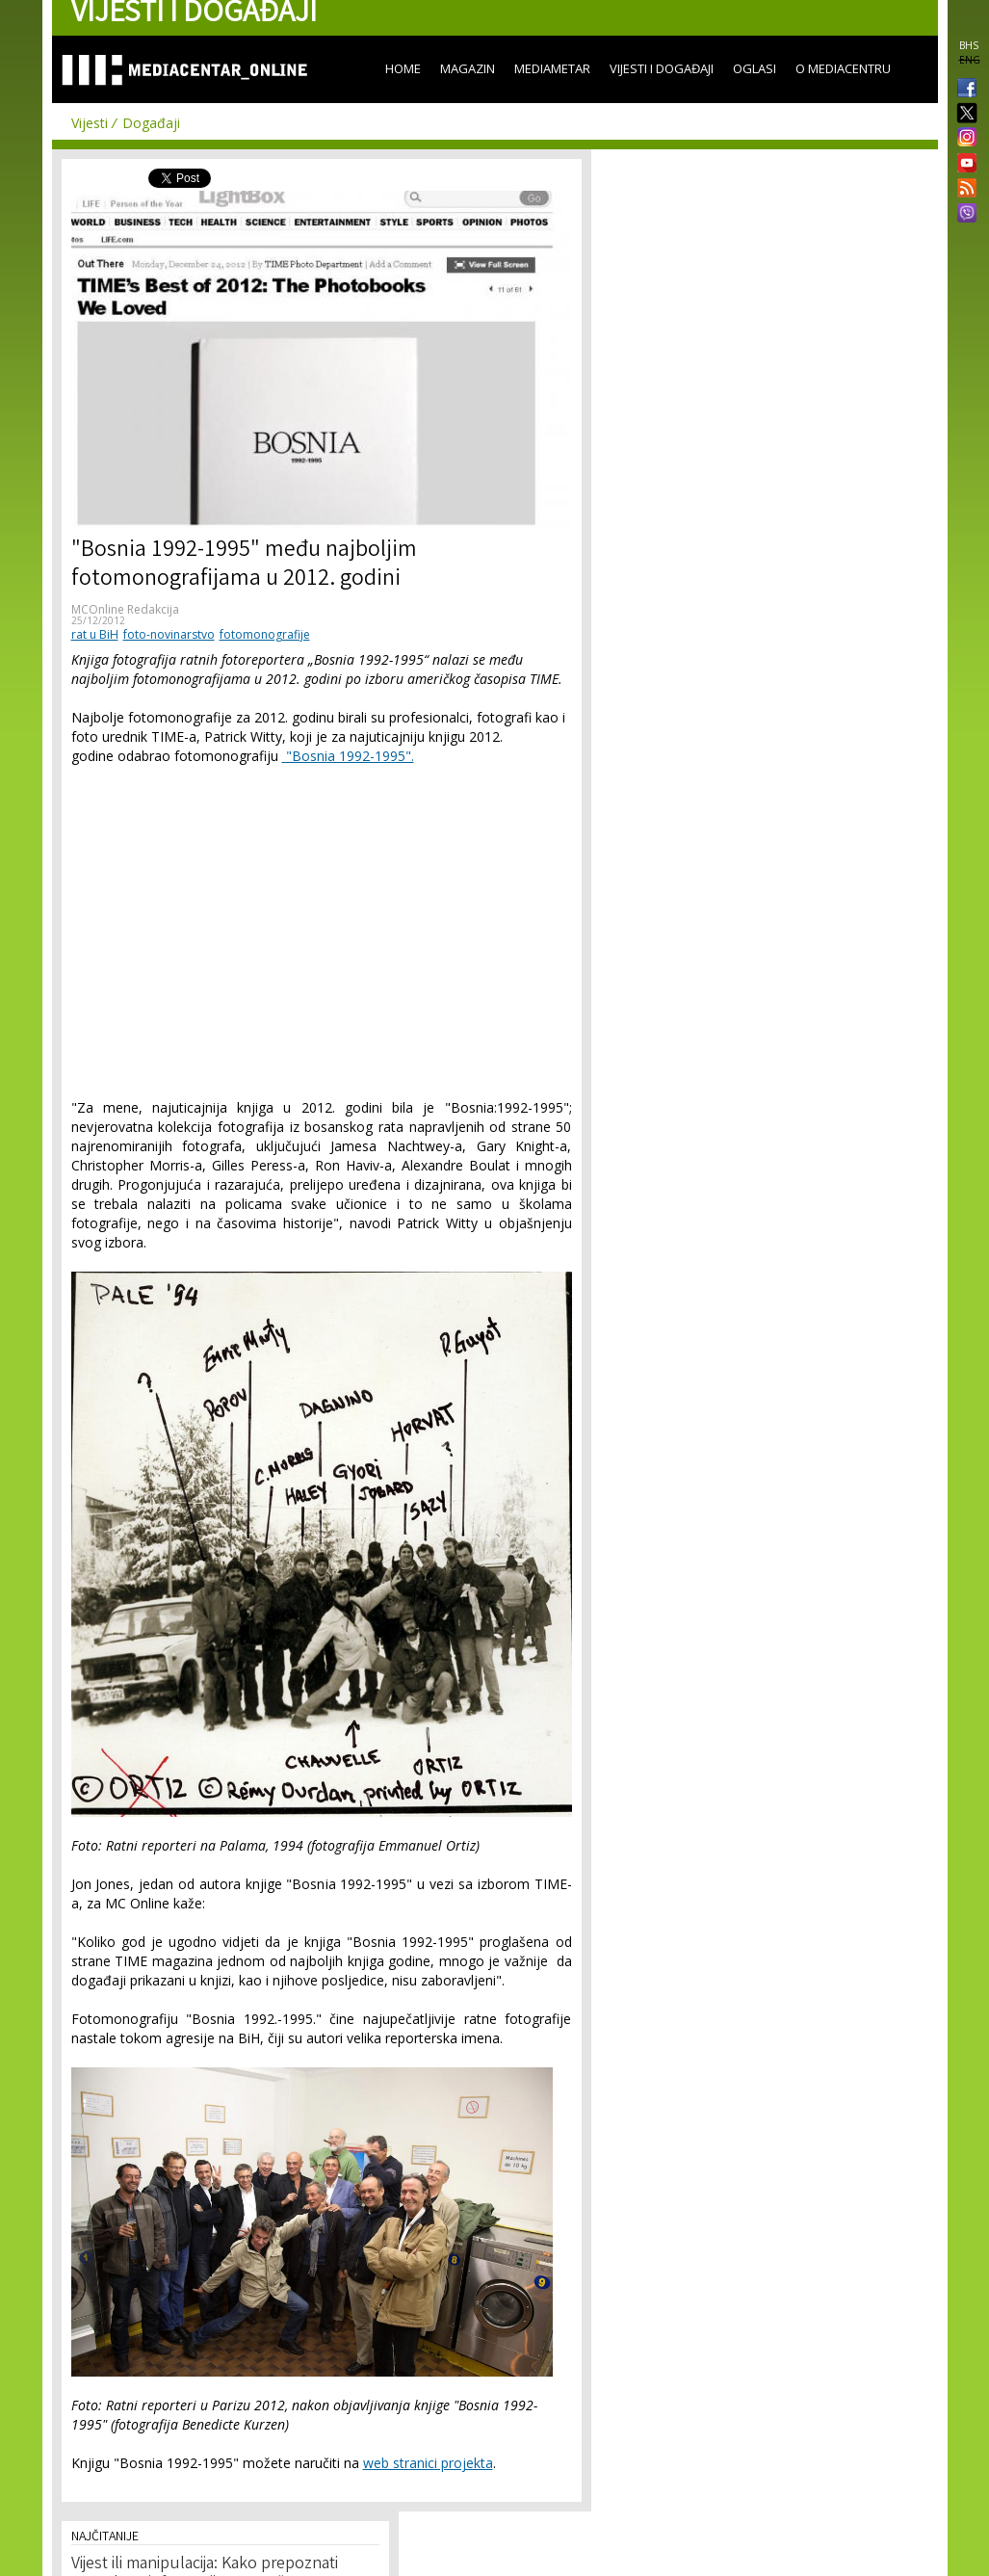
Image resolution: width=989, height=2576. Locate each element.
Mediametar (552, 68)
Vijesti (89, 123)
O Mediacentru (843, 68)
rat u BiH (94, 634)
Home (403, 68)
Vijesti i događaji (662, 68)
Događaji (151, 123)
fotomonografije (265, 634)
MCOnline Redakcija (125, 609)
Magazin (467, 68)
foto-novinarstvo (169, 634)
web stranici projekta (428, 2463)
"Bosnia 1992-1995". (348, 756)
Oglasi (754, 68)
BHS (968, 45)
